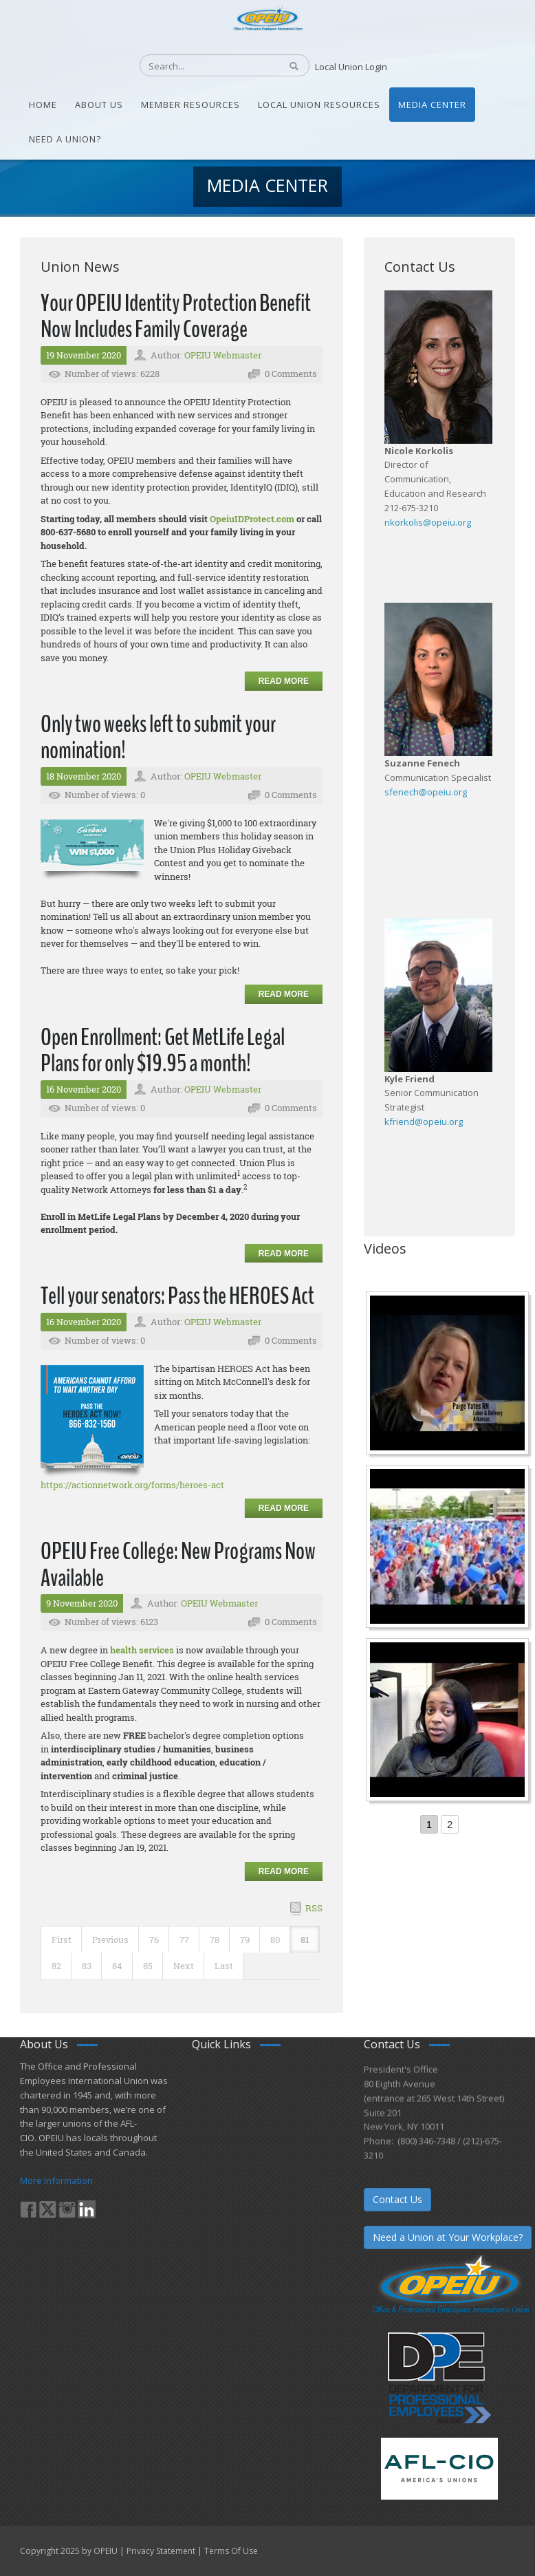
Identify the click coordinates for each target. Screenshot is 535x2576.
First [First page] (62, 1939)
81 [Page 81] (305, 1939)
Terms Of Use (231, 2551)
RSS (314, 1908)
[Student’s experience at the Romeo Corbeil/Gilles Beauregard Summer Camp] (449, 1548)
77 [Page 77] (184, 1939)
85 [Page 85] (148, 1966)
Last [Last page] (224, 1966)
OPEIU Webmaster (222, 355)
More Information (56, 2180)
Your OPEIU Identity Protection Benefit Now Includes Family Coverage (176, 316)
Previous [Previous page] (110, 1939)
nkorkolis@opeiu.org (427, 522)
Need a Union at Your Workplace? (448, 2237)
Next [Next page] (183, 1966)
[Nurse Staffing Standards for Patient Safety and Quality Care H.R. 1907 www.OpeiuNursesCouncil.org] (449, 1375)
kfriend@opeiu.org (423, 1121)
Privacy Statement (161, 2551)
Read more (284, 681)
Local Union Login (351, 67)
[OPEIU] (267, 17)
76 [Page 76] (154, 1939)
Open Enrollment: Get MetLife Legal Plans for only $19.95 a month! (163, 1050)
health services (142, 1650)
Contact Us (397, 2199)
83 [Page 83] (86, 1966)
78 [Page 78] (214, 1939)
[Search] (203, 66)
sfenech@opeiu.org (425, 792)
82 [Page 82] (56, 1966)
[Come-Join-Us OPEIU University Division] (449, 1721)
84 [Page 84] (117, 1966)
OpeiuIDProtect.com (252, 519)
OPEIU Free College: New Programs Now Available (178, 1564)
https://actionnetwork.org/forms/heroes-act (132, 1485)
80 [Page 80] (275, 1939)
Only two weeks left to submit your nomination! (158, 737)
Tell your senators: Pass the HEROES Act (177, 1296)
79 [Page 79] (245, 1939)
